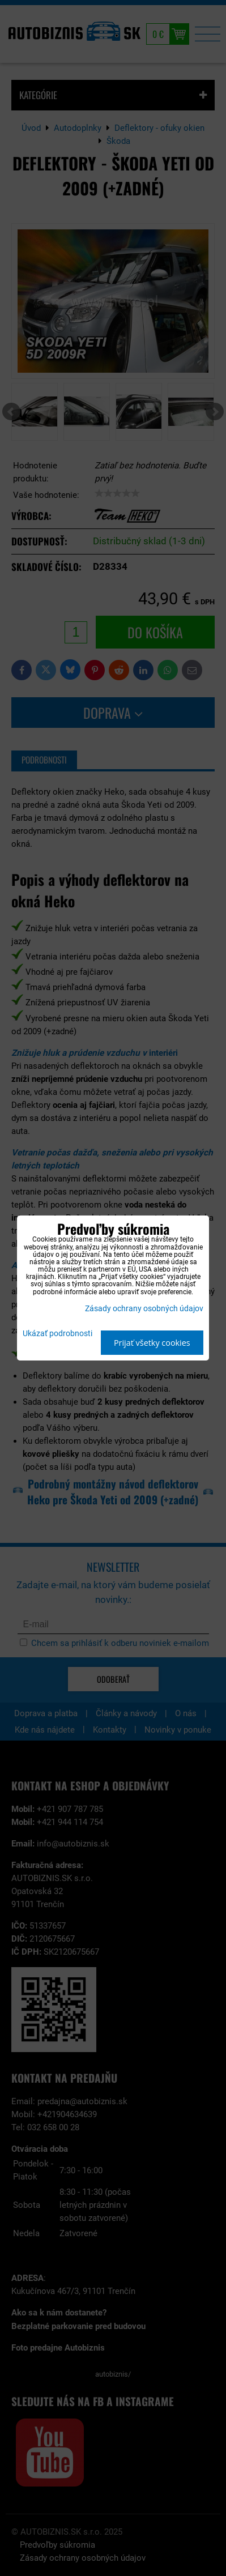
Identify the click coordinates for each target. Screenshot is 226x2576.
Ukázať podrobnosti (57, 1333)
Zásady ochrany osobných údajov (144, 1308)
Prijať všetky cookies (152, 1342)
